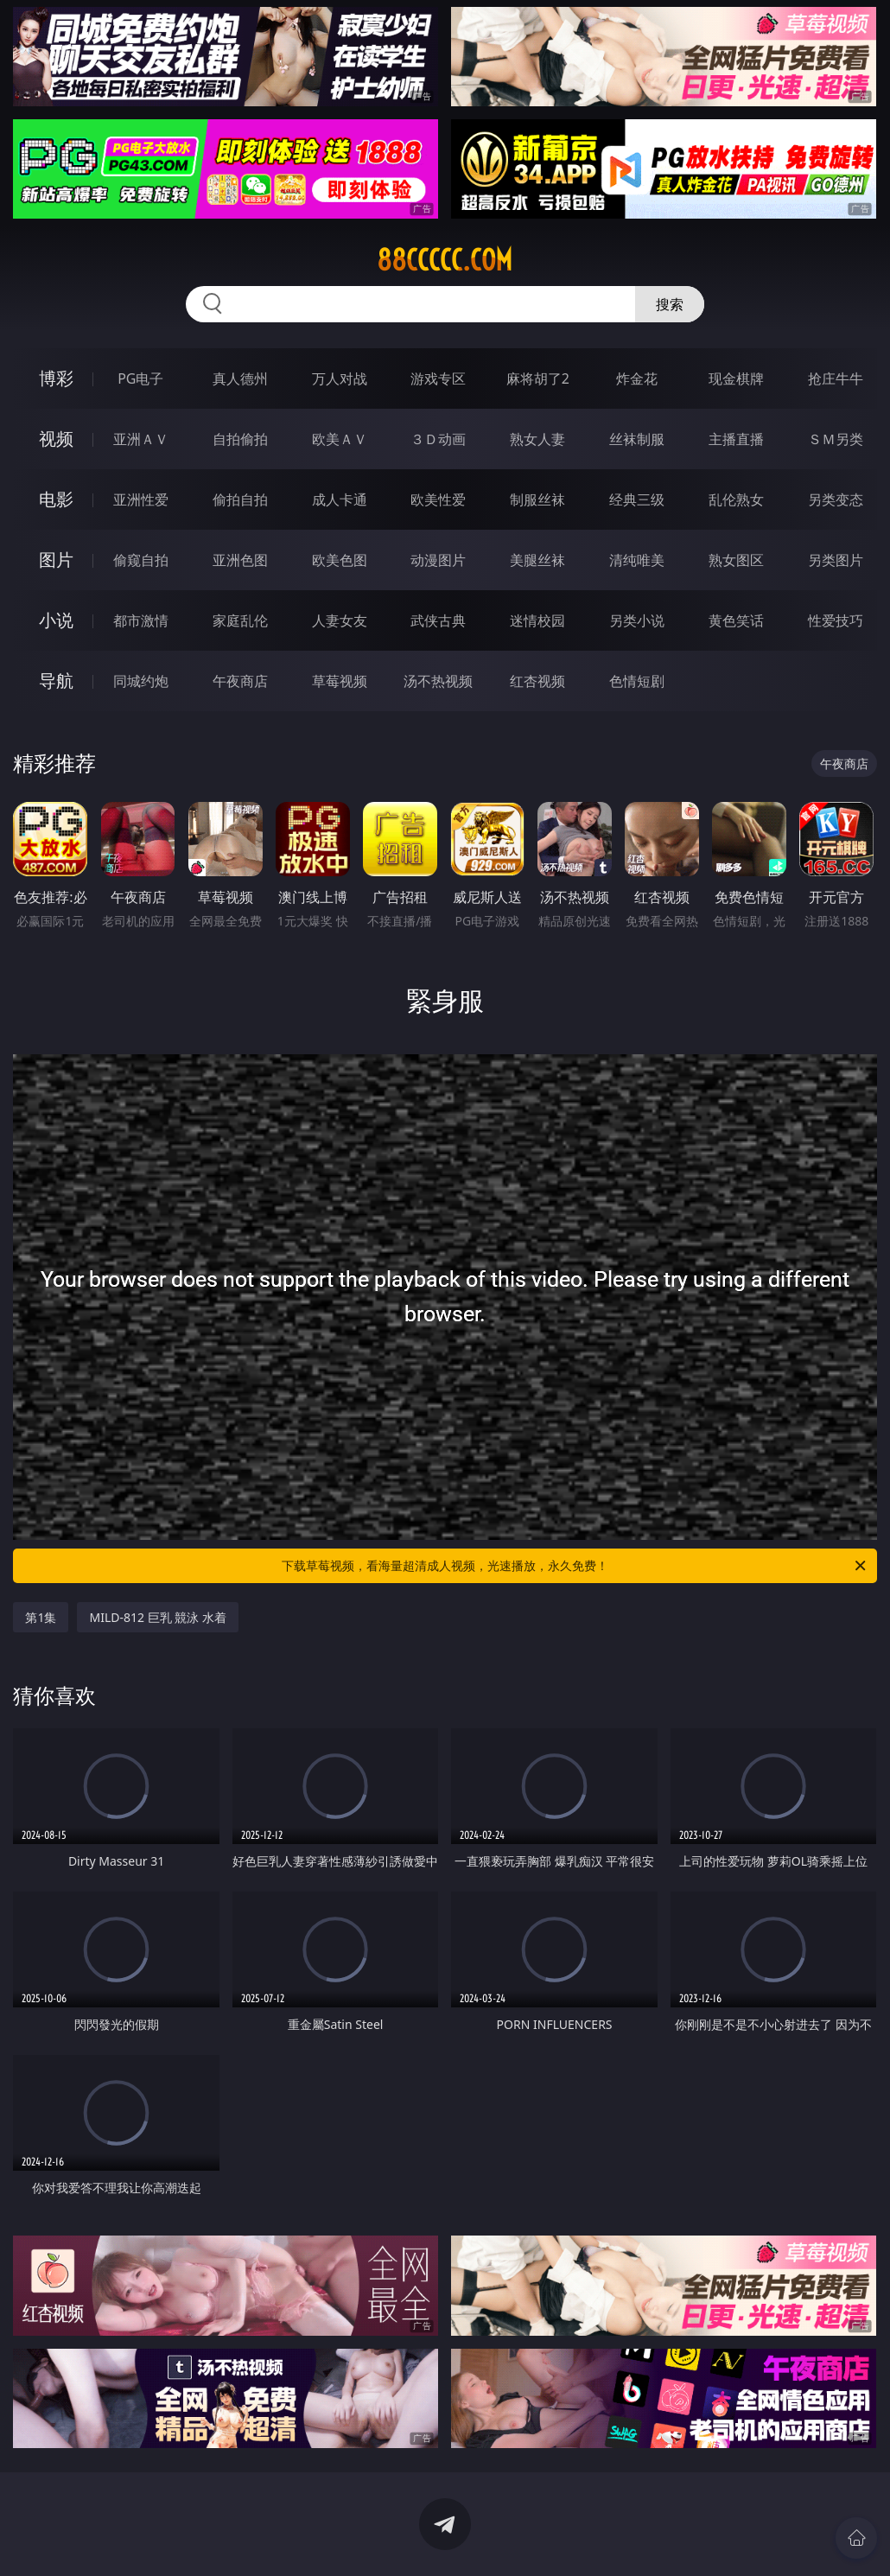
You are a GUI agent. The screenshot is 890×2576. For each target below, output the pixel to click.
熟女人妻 (537, 438)
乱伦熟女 (736, 499)
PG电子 (140, 378)
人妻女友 (339, 620)
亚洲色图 (240, 559)
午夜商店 (240, 680)
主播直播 (736, 438)
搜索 (669, 304)
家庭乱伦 (240, 620)
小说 (56, 620)
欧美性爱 (438, 499)
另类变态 (835, 499)
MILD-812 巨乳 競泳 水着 (157, 1617)
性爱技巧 (835, 620)
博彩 (56, 378)
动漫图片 (438, 559)
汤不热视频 (438, 680)
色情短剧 (636, 680)
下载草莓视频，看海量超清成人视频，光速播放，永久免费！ (575, 1565)
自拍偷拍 (240, 438)
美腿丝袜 (537, 559)
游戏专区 (438, 378)
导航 (56, 680)
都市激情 (140, 620)
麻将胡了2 (537, 378)
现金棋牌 (736, 378)
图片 (56, 559)
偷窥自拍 (140, 559)
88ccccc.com (444, 260)
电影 (56, 499)
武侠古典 (438, 620)
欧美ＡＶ (339, 438)
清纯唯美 (636, 559)
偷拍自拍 (240, 499)
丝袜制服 (636, 438)
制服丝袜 (537, 499)
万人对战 (339, 378)
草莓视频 (339, 680)
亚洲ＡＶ (140, 438)
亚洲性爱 (140, 499)
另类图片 (835, 559)
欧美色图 (339, 559)
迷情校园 (537, 620)
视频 (56, 438)
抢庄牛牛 (835, 378)
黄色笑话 (736, 620)
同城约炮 (140, 680)
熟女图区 (736, 559)
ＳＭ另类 (835, 438)
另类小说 (636, 620)
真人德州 (240, 378)
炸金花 (637, 378)
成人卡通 (339, 499)
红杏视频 (537, 680)
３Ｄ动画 (438, 438)
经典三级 (636, 499)
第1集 (40, 1617)
